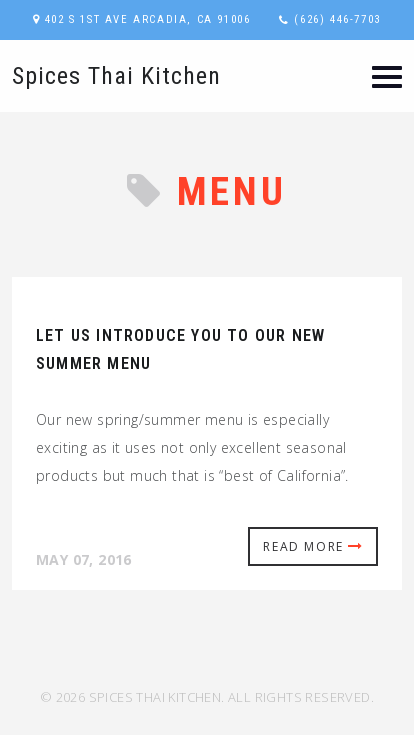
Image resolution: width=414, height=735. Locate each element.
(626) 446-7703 (337, 19)
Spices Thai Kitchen (116, 76)
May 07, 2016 (84, 559)
